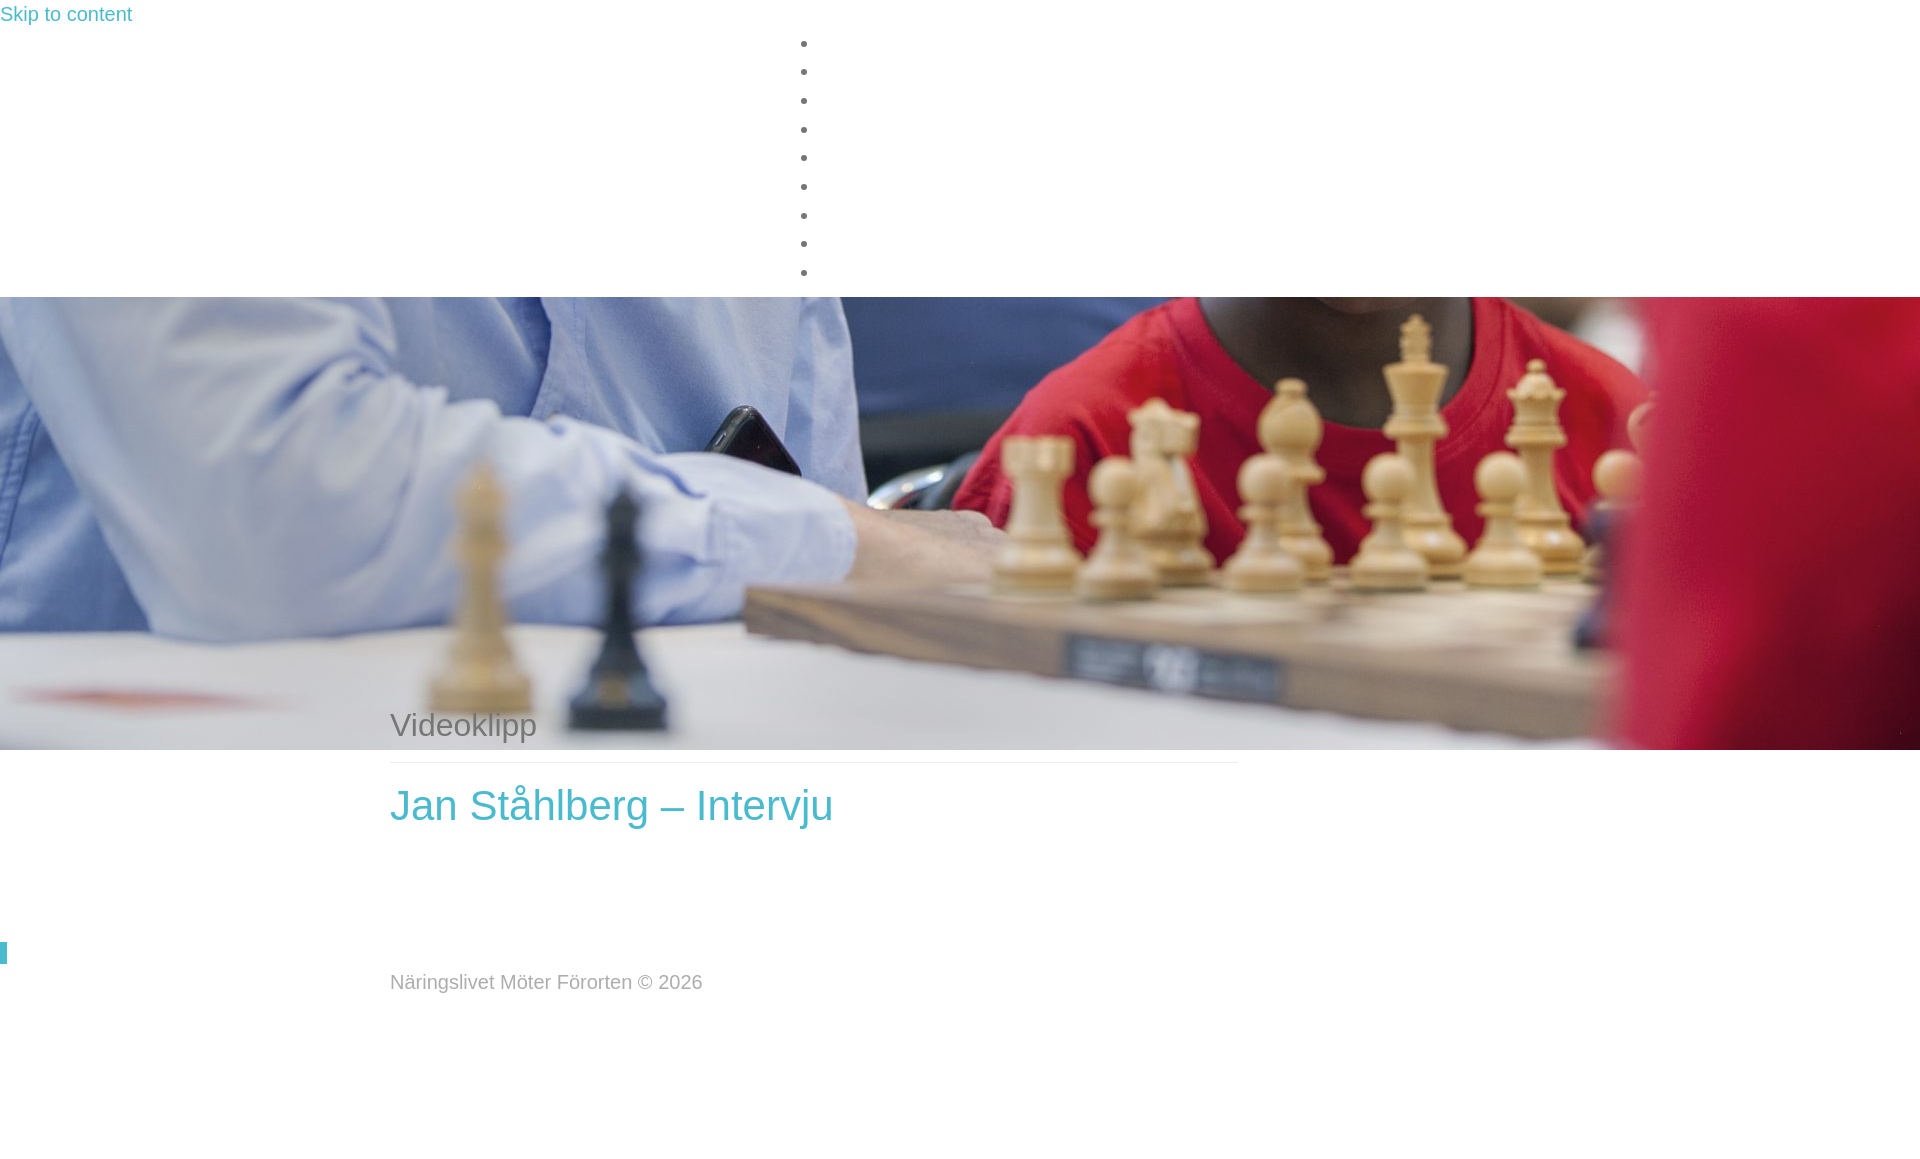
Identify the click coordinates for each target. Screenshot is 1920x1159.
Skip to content (66, 14)
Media (844, 130)
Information (865, 72)
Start (839, 44)
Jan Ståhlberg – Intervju (612, 805)
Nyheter (851, 101)
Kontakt (850, 187)
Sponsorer (861, 158)
